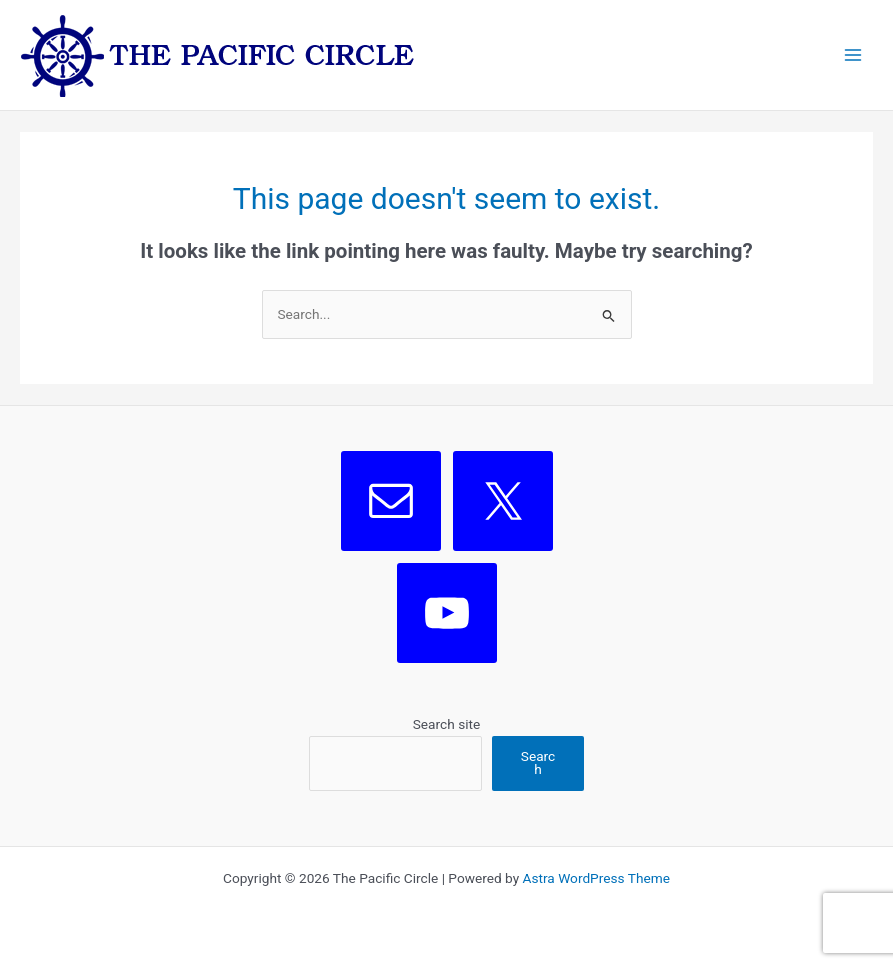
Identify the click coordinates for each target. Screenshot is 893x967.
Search (538, 763)
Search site (447, 724)
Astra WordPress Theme (596, 878)
